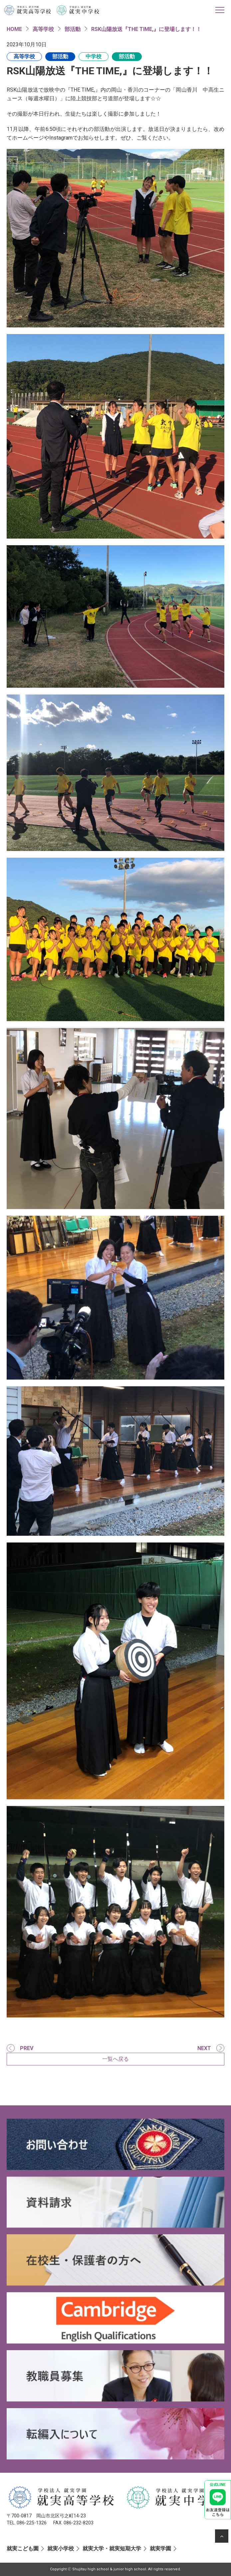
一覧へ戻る (115, 2059)
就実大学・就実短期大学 (112, 2548)
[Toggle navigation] (220, 10)
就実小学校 (60, 2548)
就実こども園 (23, 2548)
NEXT (204, 2048)
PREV (26, 2048)
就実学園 (160, 2548)
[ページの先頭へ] (221, 2536)
